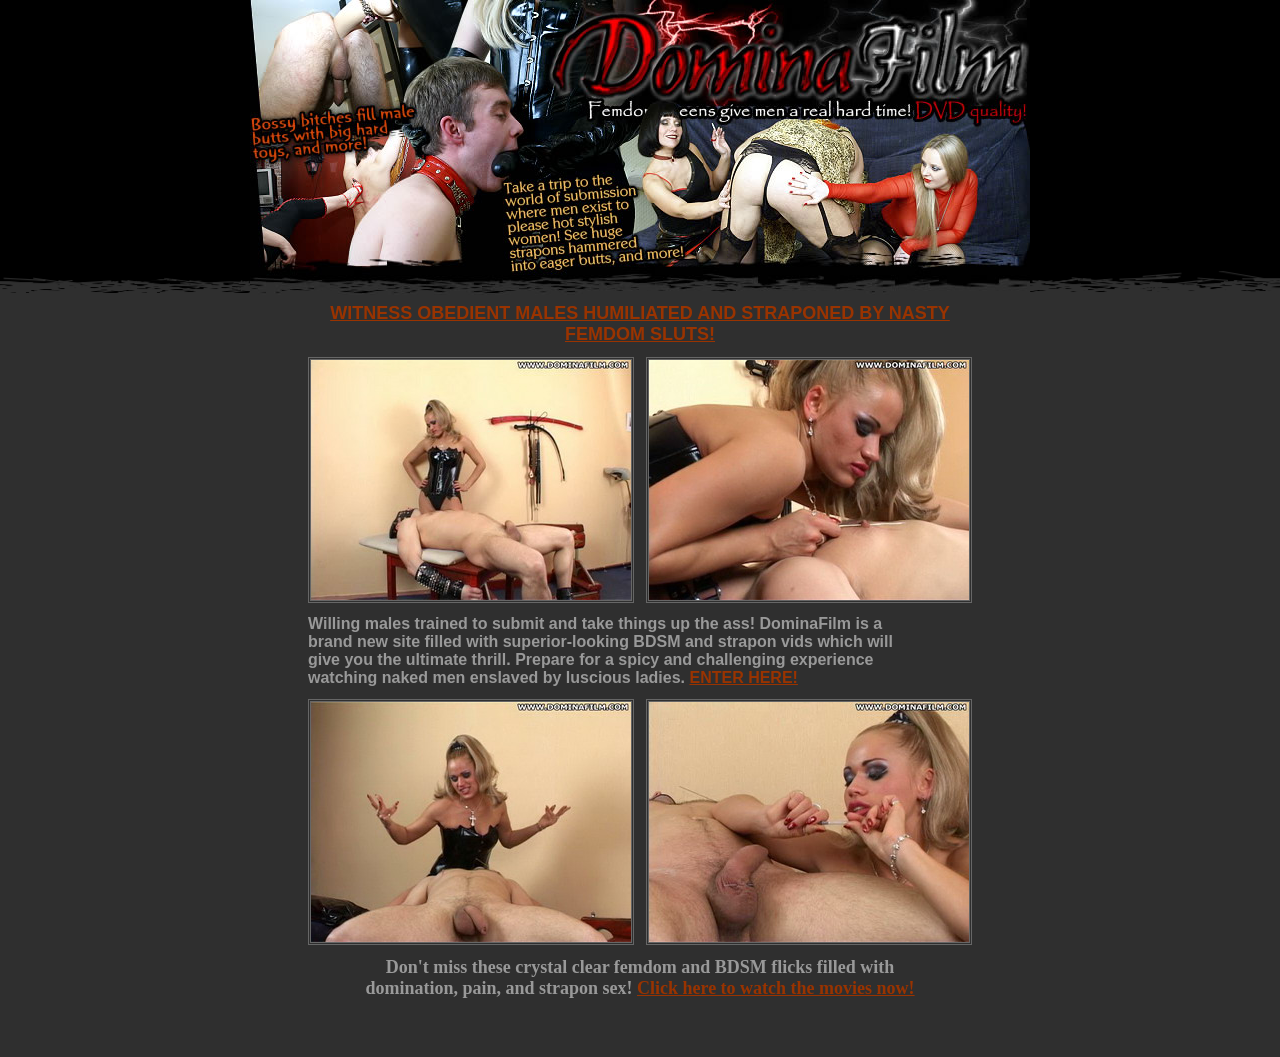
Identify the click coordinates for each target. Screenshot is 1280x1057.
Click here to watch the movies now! (776, 988)
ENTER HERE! (743, 677)
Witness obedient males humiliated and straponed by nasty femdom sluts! (640, 323)
